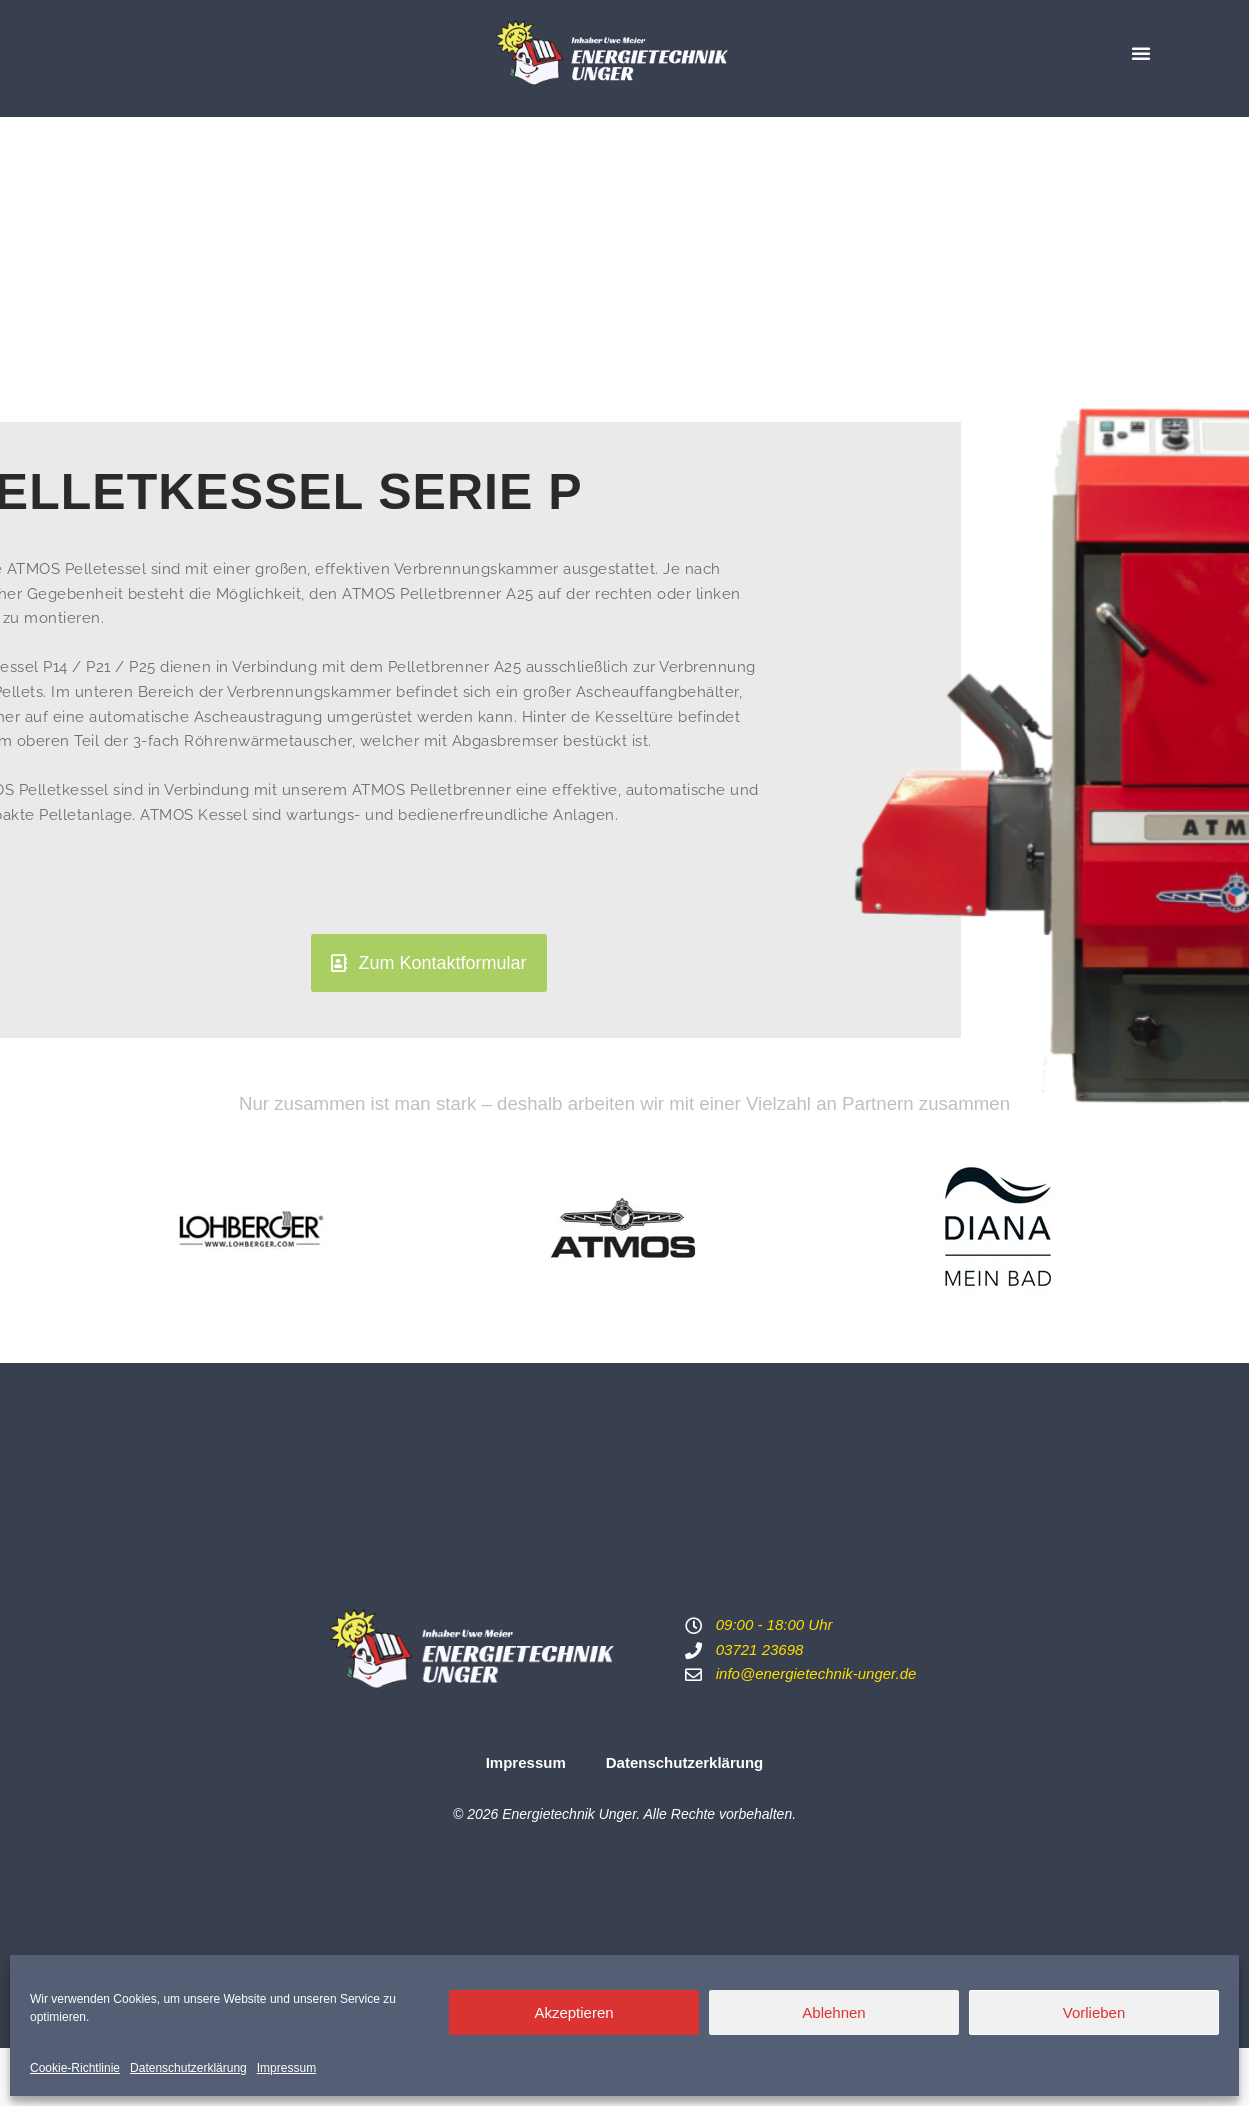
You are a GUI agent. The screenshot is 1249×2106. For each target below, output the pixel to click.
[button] (1141, 53)
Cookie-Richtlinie (75, 2068)
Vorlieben (1094, 2012)
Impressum (286, 2068)
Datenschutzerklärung (188, 2068)
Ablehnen (833, 2012)
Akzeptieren (573, 2012)
